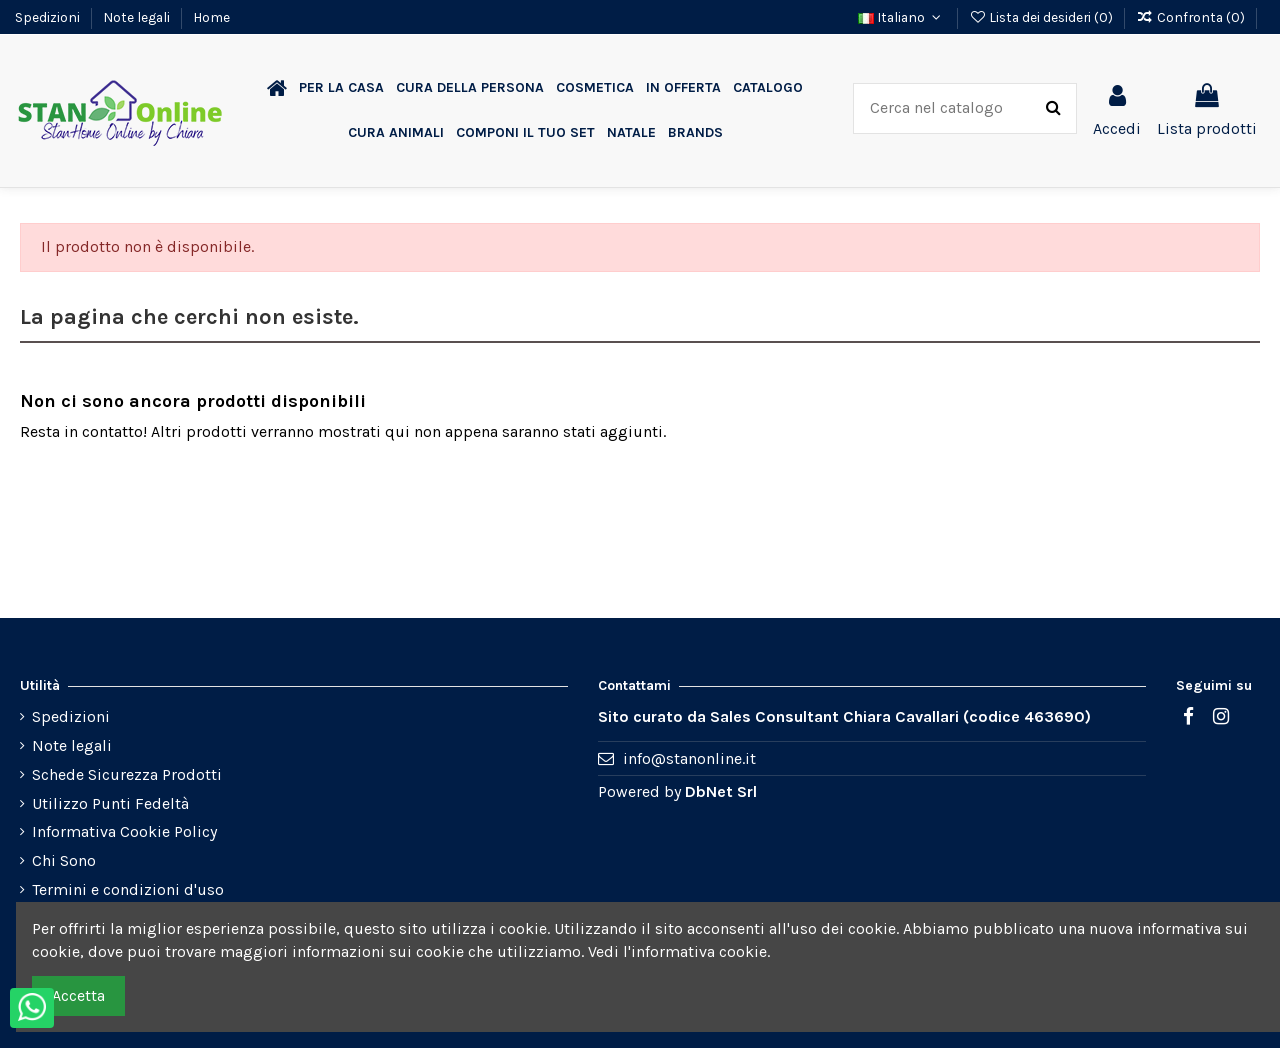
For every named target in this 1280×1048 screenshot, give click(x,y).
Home (211, 17)
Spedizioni (49, 17)
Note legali (138, 17)
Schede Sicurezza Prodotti (127, 774)
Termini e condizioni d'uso (128, 889)
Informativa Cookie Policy (124, 831)
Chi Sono (64, 860)
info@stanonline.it (689, 758)
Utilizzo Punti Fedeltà (110, 803)
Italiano (902, 17)
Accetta (78, 995)
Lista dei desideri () (1043, 17)
